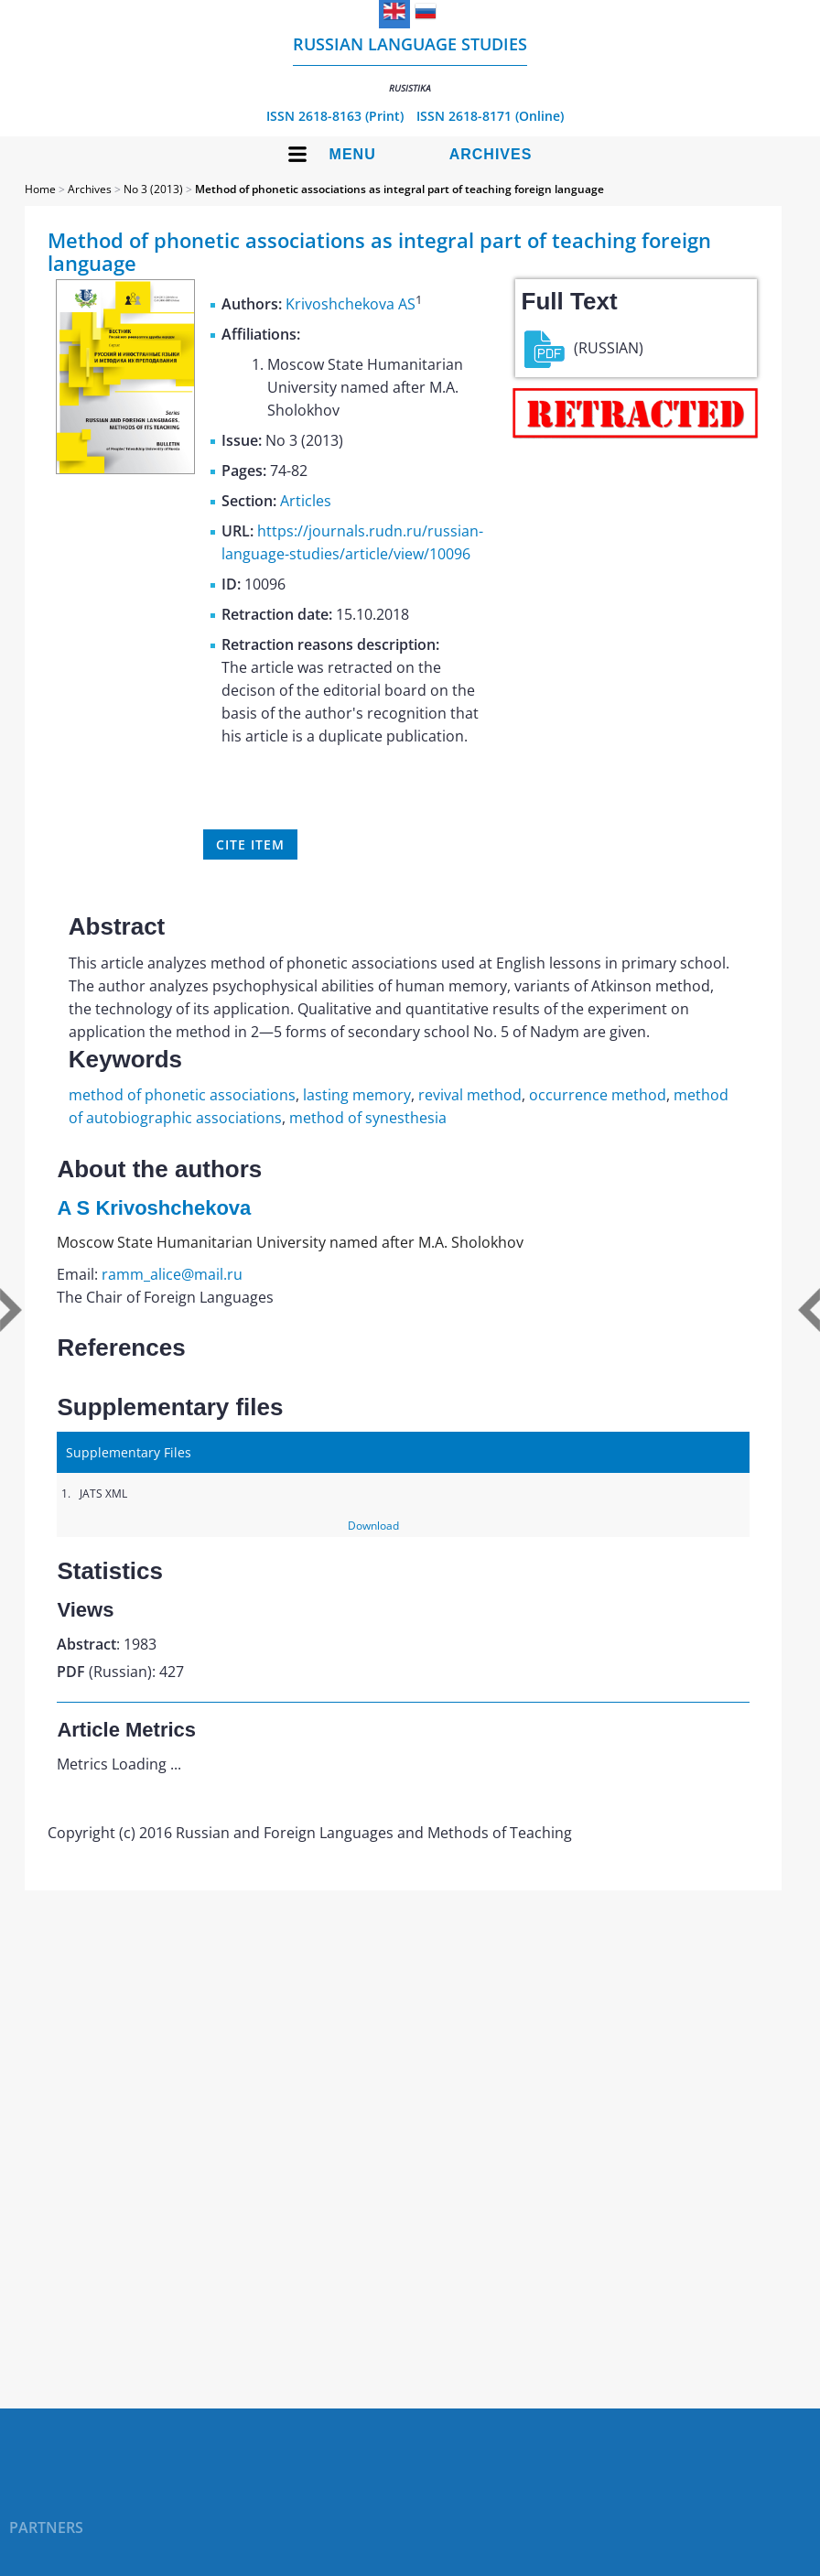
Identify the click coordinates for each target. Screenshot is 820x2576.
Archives (491, 154)
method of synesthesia (368, 1118)
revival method (470, 1095)
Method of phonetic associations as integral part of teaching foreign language (399, 189)
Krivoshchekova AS (350, 304)
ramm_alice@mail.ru (172, 1274)
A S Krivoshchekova (154, 1207)
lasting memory (357, 1095)
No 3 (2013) (153, 189)
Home (40, 189)
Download (373, 1525)
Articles (305, 501)
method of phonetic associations (182, 1095)
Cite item (250, 844)
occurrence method (597, 1095)
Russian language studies (410, 63)
